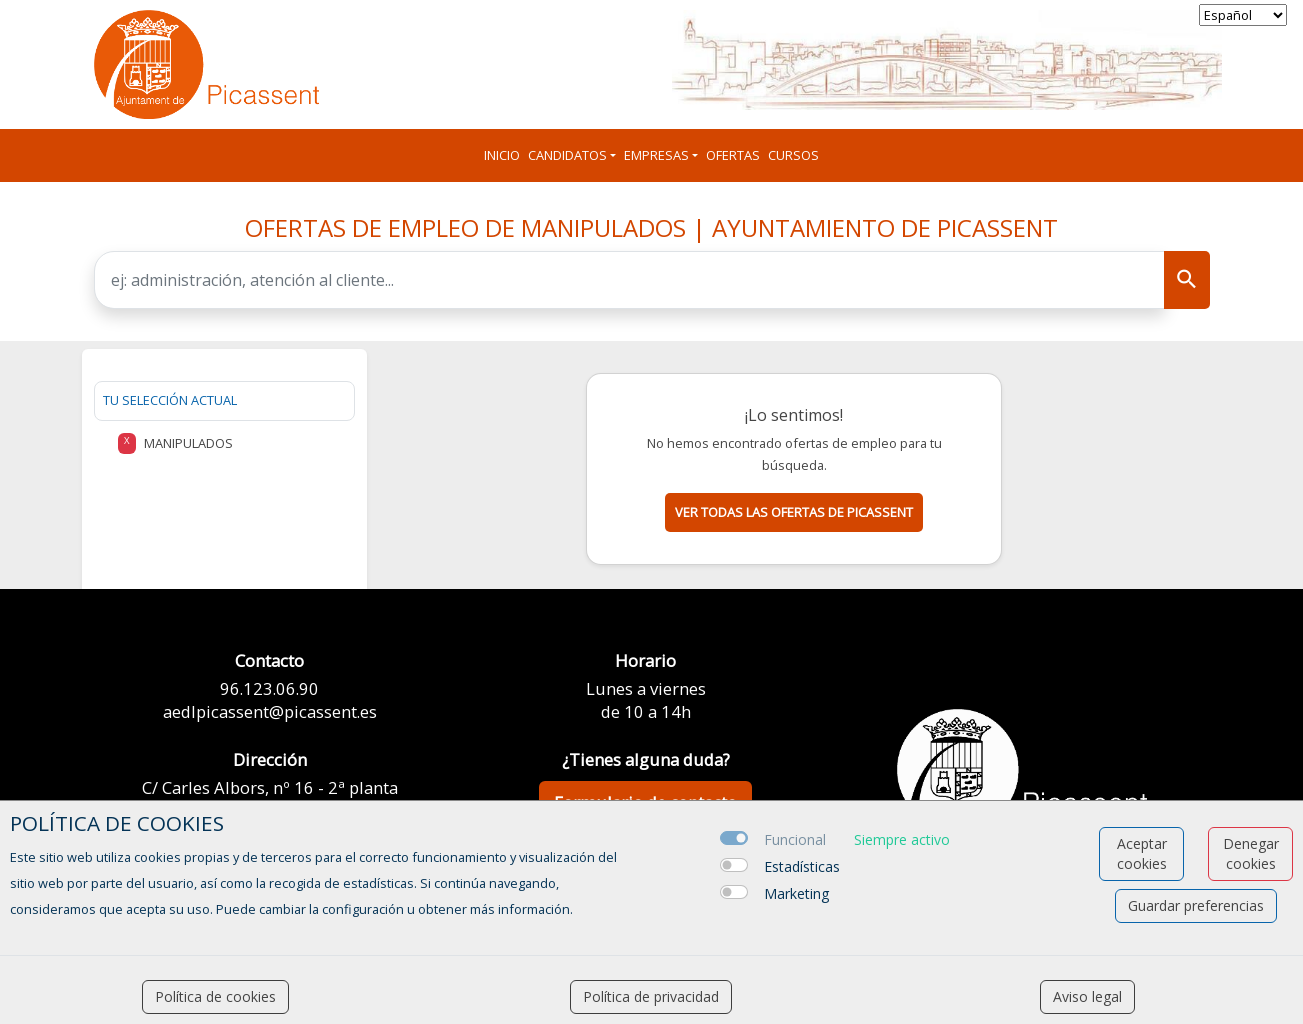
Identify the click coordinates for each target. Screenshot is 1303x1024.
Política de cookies (215, 996)
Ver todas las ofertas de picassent (794, 512)
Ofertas (733, 155)
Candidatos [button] (567, 155)
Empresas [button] (656, 155)
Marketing (796, 893)
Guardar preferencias (1196, 905)
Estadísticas (802, 866)
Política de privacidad (651, 996)
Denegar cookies (1251, 853)
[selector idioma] (1243, 15)
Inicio (502, 155)
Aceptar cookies (1142, 853)
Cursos (793, 155)
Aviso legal (1087, 996)
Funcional (795, 839)
